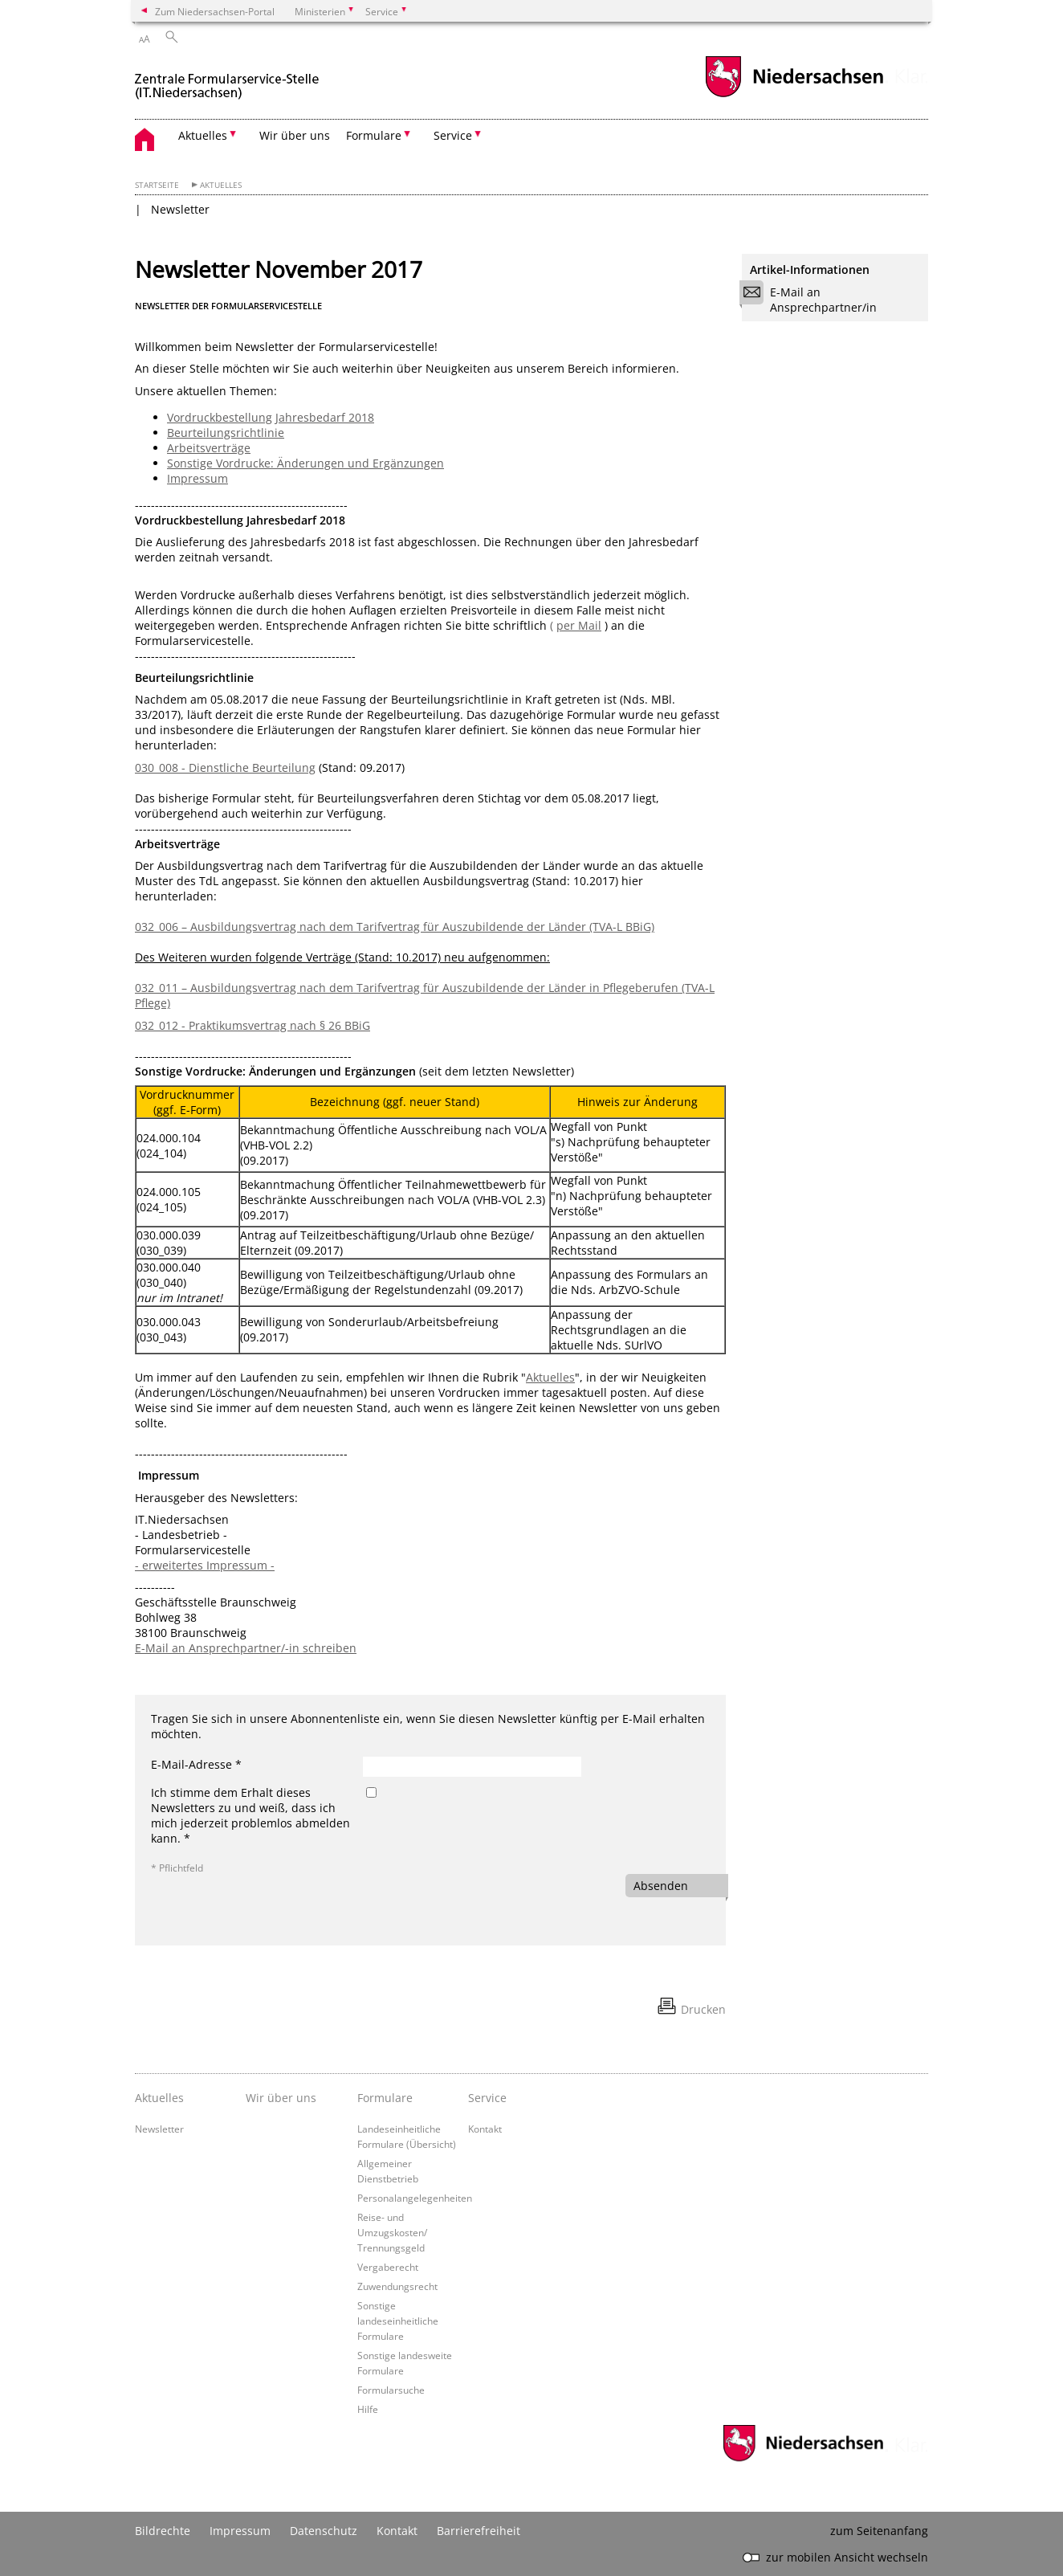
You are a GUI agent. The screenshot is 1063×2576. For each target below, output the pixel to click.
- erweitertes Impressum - (205, 1565)
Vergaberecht (387, 2266)
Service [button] (453, 135)
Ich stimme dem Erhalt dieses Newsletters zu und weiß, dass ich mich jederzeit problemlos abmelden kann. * (250, 1815)
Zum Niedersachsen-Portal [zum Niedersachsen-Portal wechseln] (215, 11)
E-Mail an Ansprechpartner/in (813, 299)
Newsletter (180, 209)
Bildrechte (162, 2530)
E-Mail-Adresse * (196, 1764)
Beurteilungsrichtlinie (225, 432)
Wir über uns (294, 135)
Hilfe (367, 2408)
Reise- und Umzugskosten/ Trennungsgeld (392, 2232)
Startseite (157, 185)
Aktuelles (221, 185)
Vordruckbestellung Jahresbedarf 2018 (270, 417)
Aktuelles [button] (202, 135)
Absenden (660, 1885)
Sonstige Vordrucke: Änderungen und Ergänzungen (305, 463)
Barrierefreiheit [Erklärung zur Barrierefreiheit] (478, 2530)
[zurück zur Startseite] (227, 79)
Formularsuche (391, 2389)
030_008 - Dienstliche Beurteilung (225, 767)
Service (487, 2097)
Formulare (385, 2097)
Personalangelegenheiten (414, 2197)
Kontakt (485, 2128)
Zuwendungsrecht (397, 2286)
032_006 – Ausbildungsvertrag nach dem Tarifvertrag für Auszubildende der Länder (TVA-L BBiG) (394, 926)
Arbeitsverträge (208, 447)
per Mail (578, 625)
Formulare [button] (373, 135)
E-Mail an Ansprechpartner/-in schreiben (245, 1647)
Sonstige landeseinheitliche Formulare (397, 2320)
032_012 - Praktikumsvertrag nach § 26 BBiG (252, 1025)
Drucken (703, 2009)
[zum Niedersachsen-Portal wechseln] (794, 95)
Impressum (197, 478)
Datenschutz (323, 2530)
